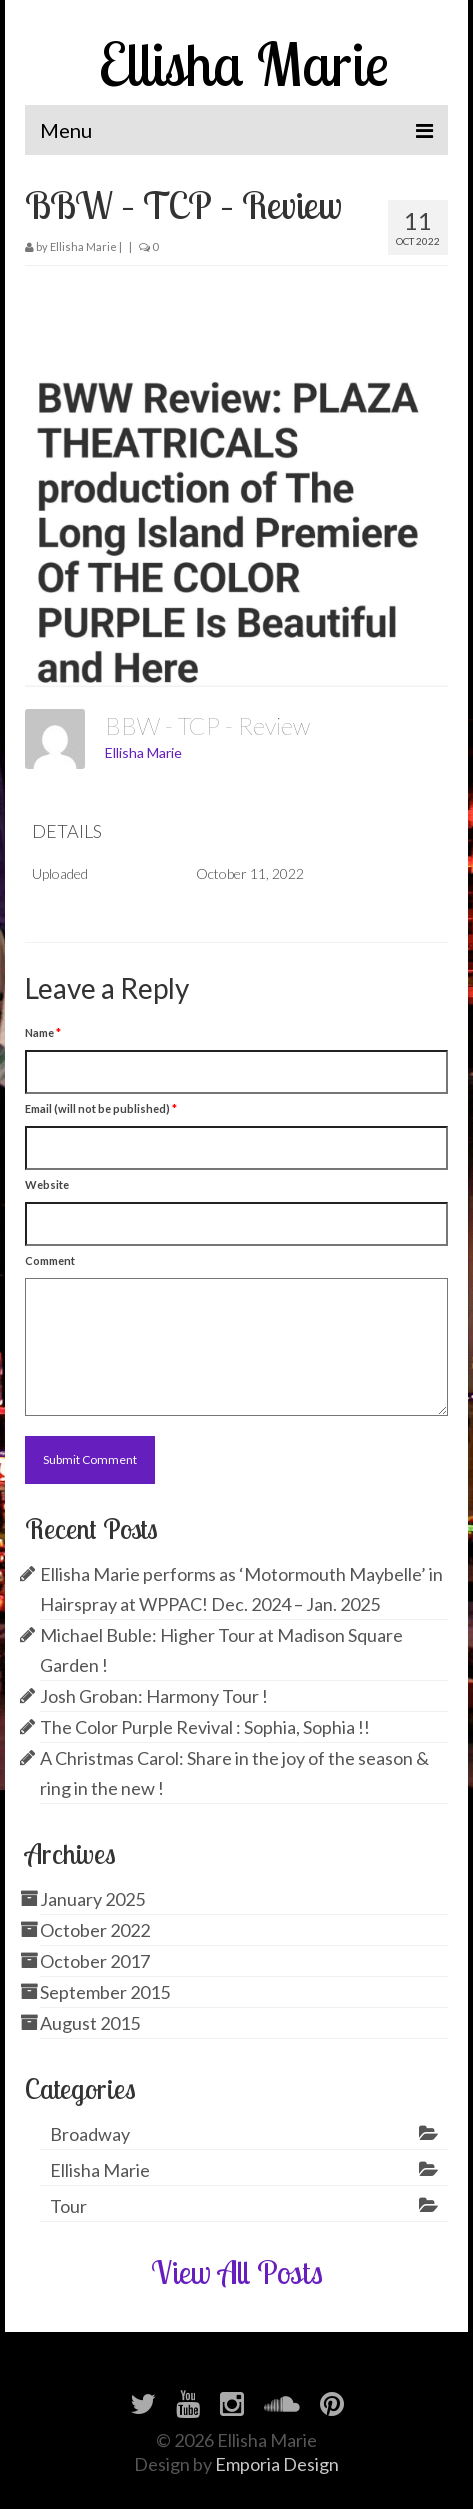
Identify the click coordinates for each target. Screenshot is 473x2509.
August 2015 (90, 2023)
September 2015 (105, 1992)
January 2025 (92, 1899)
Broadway (90, 2134)
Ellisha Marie (243, 63)
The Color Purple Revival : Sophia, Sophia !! (205, 1727)
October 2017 (95, 1961)
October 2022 (95, 1930)
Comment (50, 1260)
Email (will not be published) (101, 1108)
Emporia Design (277, 2464)
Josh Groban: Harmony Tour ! (154, 1696)
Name (43, 1032)
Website (47, 1184)
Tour (68, 2206)
